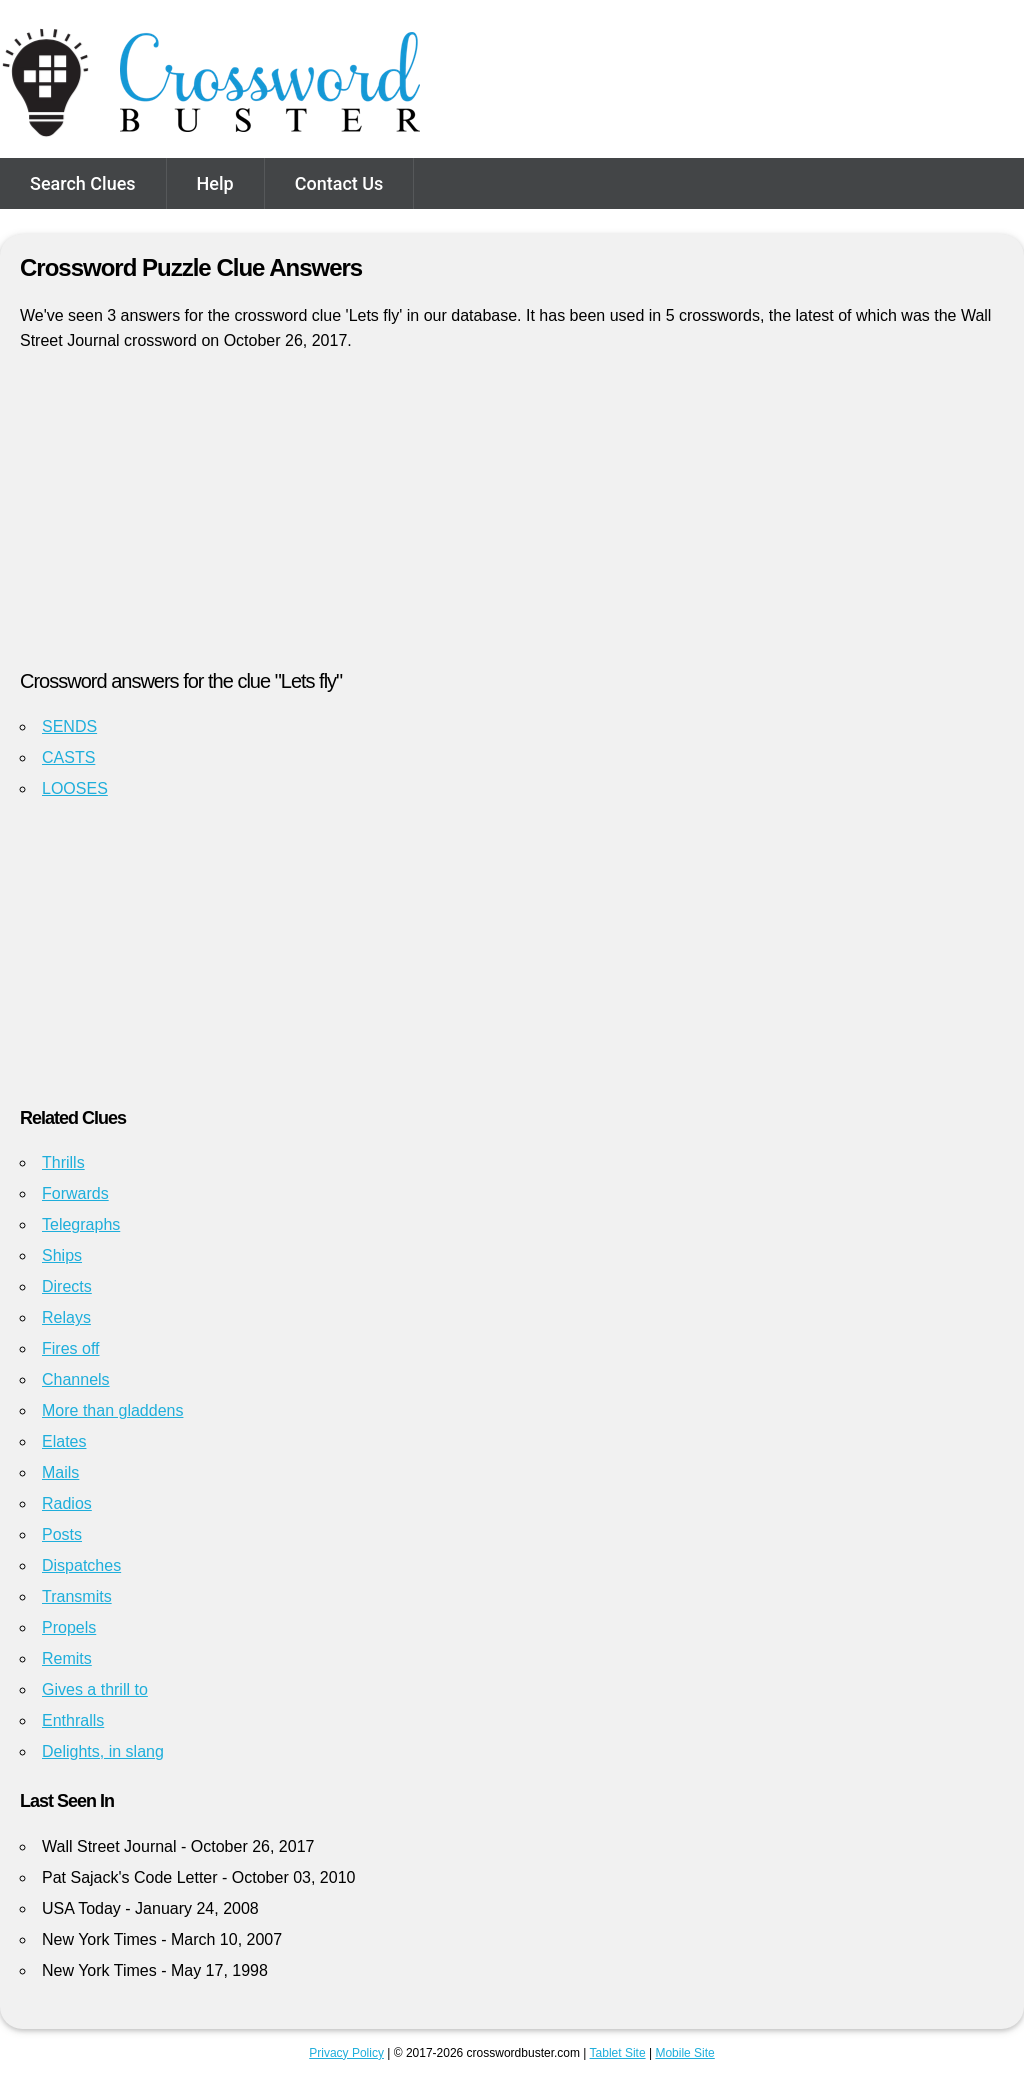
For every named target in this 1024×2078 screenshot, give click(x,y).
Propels (69, 1627)
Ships (62, 1255)
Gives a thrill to (95, 1689)
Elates (64, 1441)
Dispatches (81, 1565)
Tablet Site (618, 2053)
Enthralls (73, 1720)
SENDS (69, 726)
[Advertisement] (512, 519)
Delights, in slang (103, 1751)
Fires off (71, 1348)
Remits (67, 1658)
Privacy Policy (346, 2053)
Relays (66, 1317)
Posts (62, 1534)
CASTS (68, 757)
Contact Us (339, 183)
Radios (67, 1503)
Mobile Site (684, 2053)
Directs (67, 1286)
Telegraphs (81, 1224)
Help (215, 183)
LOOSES (75, 788)
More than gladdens (112, 1410)
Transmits (77, 1596)
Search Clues (83, 183)
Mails (60, 1472)
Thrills (63, 1162)
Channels (76, 1379)
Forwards (75, 1193)
